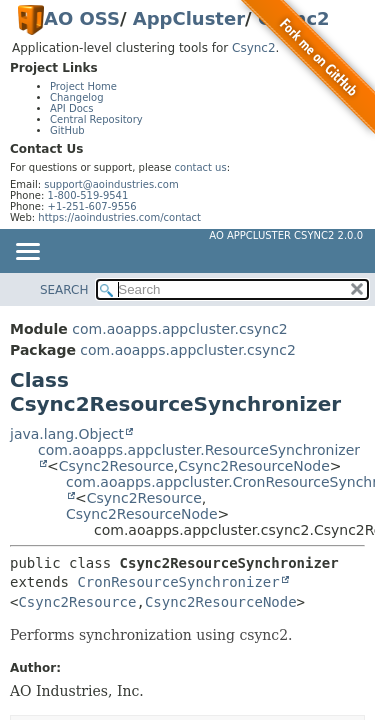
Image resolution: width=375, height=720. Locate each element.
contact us (201, 167)
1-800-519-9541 (88, 195)
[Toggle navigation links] (27, 253)
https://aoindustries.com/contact (119, 217)
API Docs (72, 108)
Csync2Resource (116, 466)
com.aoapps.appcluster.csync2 (179, 329)
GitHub (67, 130)
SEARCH (64, 290)
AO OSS (82, 18)
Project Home (83, 86)
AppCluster (189, 18)
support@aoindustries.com (111, 184)
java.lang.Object (67, 434)
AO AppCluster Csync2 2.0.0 (286, 235)
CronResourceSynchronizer (178, 582)
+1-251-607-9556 (92, 206)
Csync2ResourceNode (254, 466)
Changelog (77, 97)
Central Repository (96, 119)
